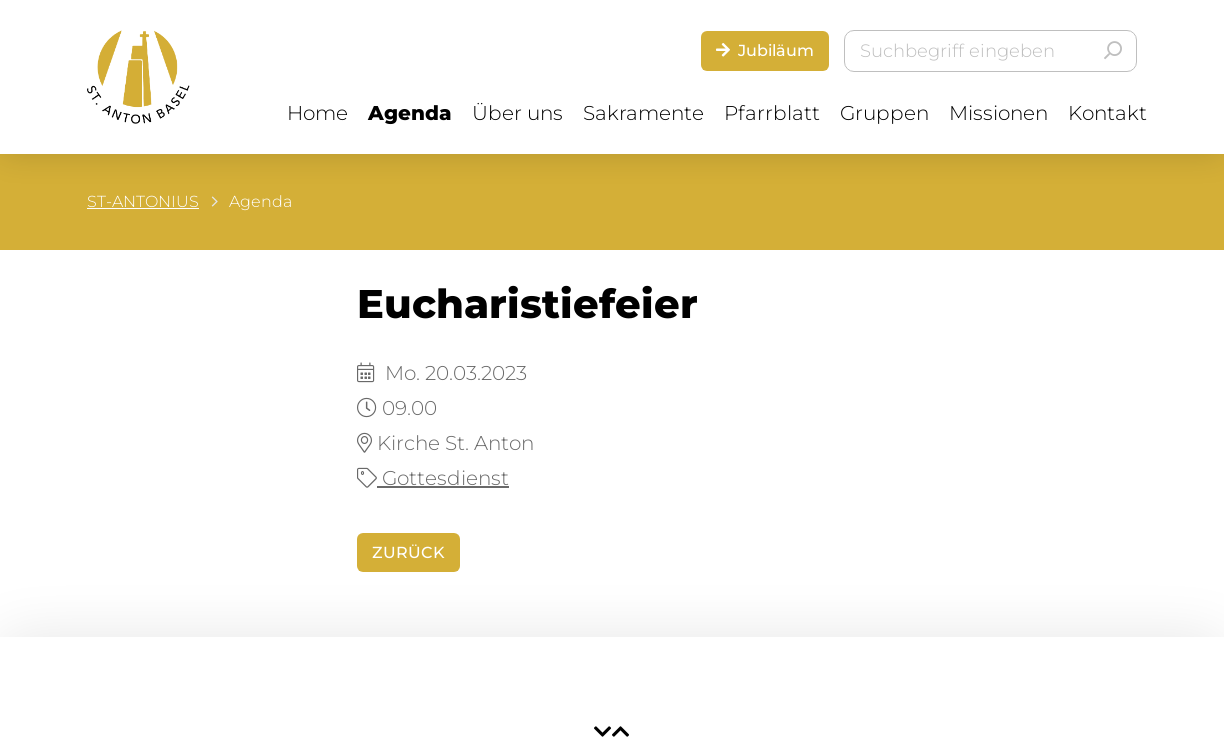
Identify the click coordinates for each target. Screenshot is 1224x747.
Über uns (517, 113)
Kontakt (1107, 113)
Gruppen (884, 113)
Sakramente (643, 113)
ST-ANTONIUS (143, 201)
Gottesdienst (433, 478)
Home (317, 113)
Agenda (410, 113)
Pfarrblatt (772, 113)
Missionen (998, 113)
